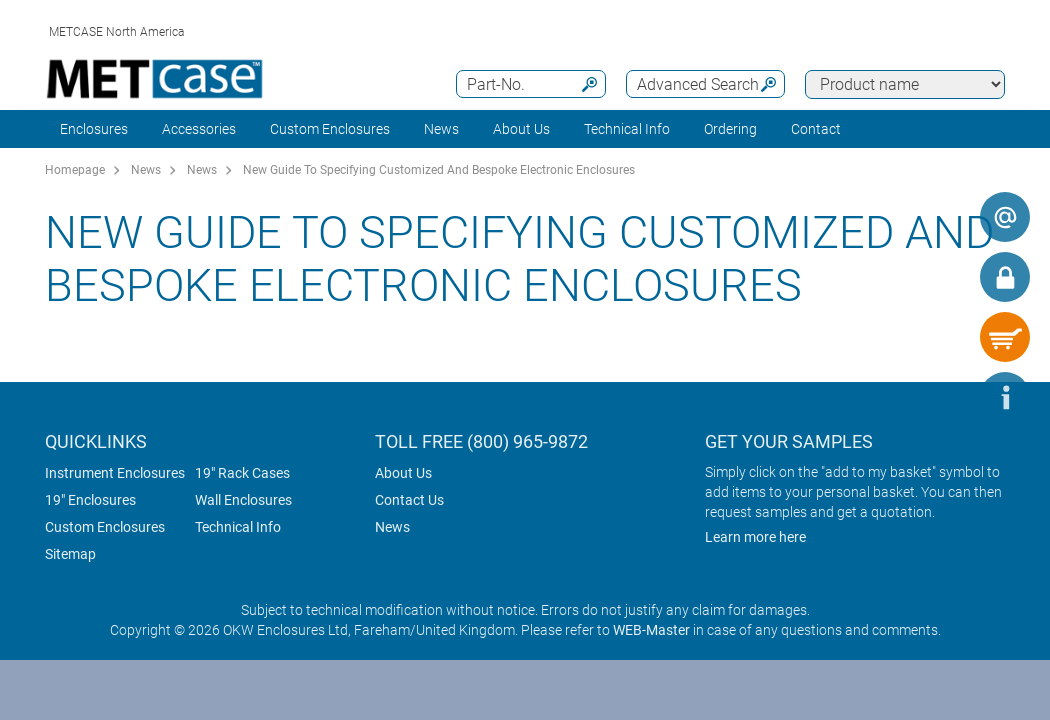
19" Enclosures (90, 500)
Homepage (75, 170)
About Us (403, 473)
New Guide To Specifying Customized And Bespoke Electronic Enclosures (439, 170)
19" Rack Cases (242, 473)
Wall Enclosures (243, 500)
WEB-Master (651, 630)
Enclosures (94, 129)
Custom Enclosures (330, 129)
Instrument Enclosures (115, 473)
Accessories (199, 129)
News (441, 129)
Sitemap (70, 554)
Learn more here (755, 537)
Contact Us (409, 500)
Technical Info (238, 527)
